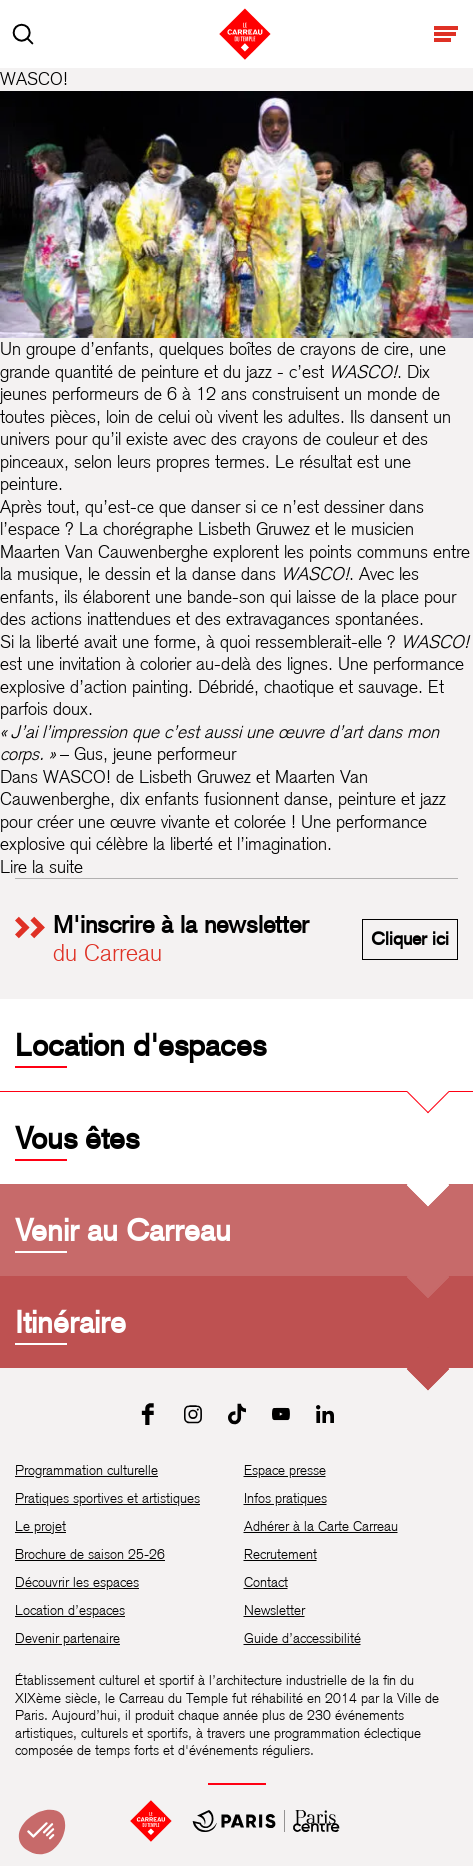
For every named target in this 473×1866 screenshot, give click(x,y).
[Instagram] (193, 1414)
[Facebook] (149, 1414)
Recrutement (280, 1554)
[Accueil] (151, 1821)
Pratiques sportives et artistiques (107, 1498)
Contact (266, 1582)
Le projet (40, 1526)
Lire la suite (41, 866)
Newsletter (274, 1610)
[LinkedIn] (325, 1414)
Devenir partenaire (67, 1638)
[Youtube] (281, 1414)
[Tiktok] (237, 1414)
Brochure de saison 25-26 (90, 1554)
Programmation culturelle (86, 1470)
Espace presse (285, 1470)
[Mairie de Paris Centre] (266, 1821)
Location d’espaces (70, 1610)
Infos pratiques (285, 1498)
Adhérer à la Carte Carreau (321, 1526)
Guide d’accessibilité (302, 1638)
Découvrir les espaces (77, 1582)
